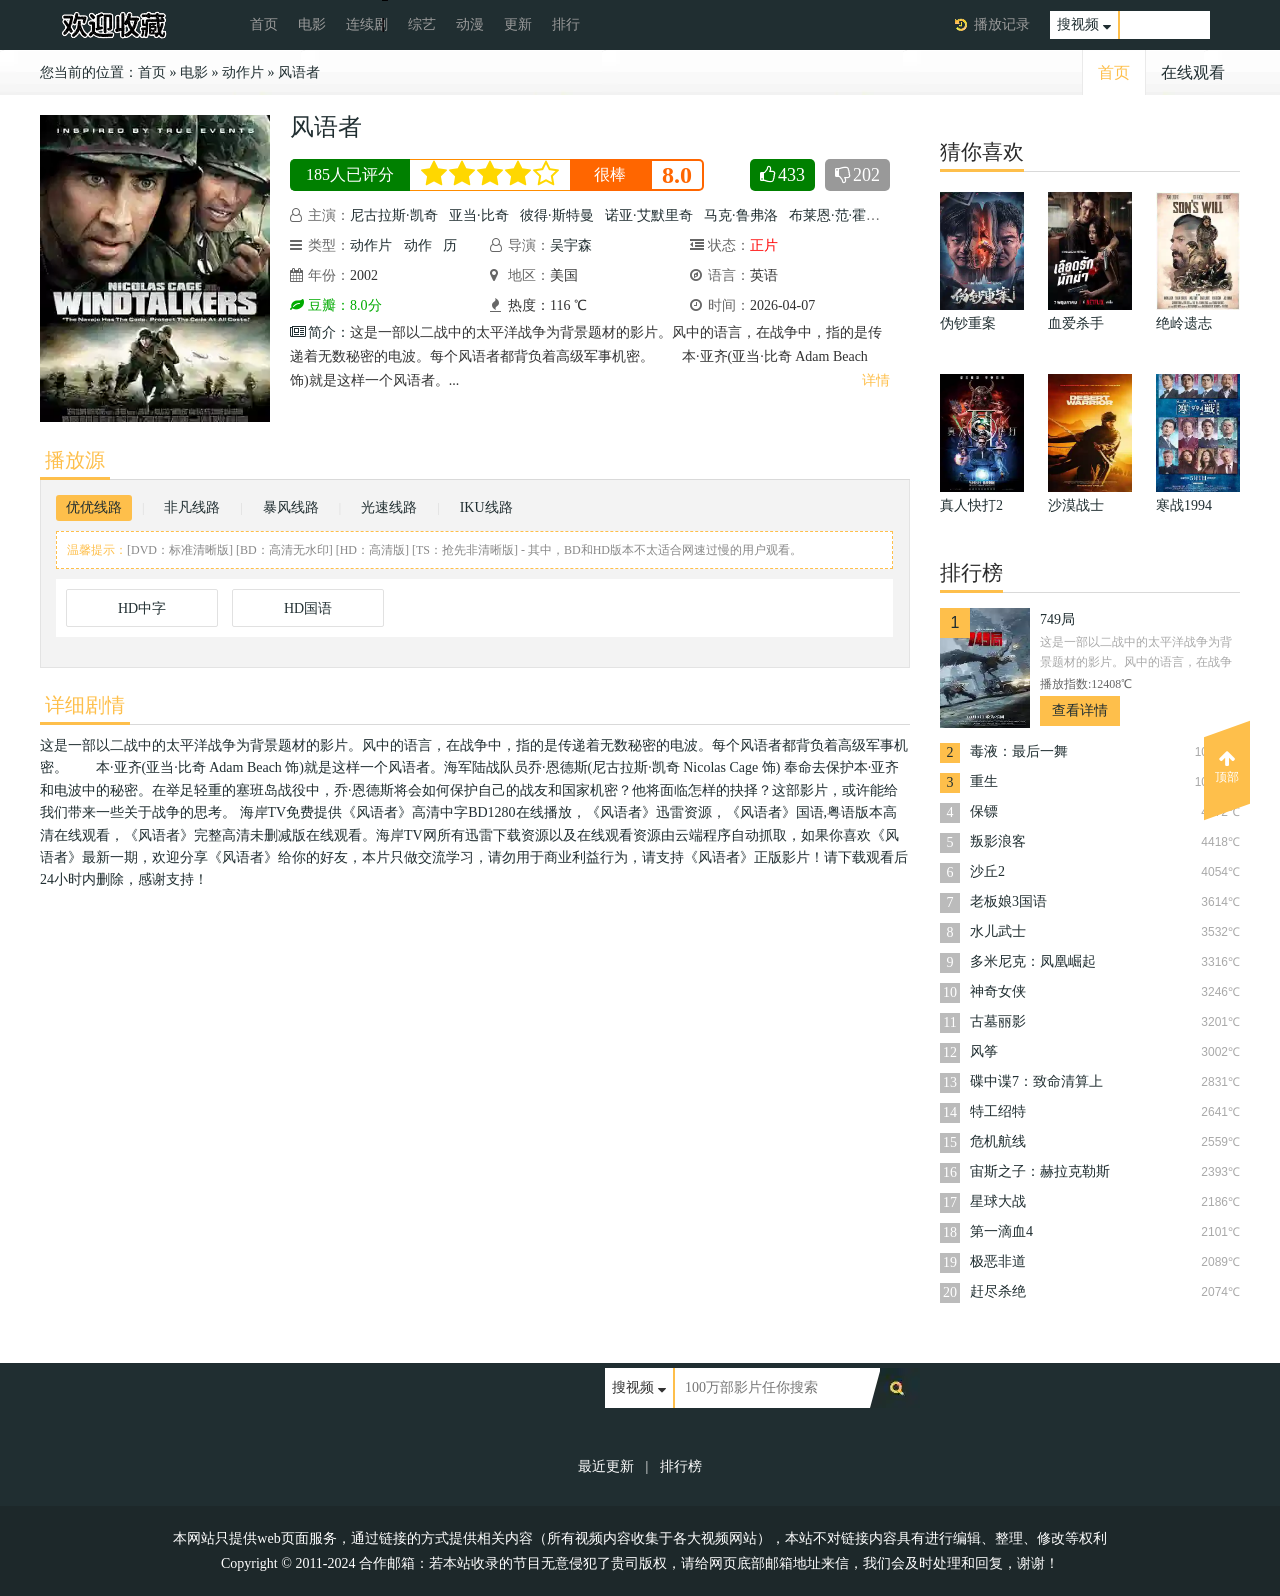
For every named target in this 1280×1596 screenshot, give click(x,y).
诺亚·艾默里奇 (649, 215)
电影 (312, 24)
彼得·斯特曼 (557, 215)
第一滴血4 (1001, 1231)
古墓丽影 (998, 1021)
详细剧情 (85, 705)
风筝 (984, 1051)
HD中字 (142, 608)
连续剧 (367, 24)
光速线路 (389, 507)
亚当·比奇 (479, 215)
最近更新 (606, 1466)
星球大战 (998, 1201)
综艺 (422, 24)
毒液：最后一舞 (1019, 751)
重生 (984, 781)
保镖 (984, 811)
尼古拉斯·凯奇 (394, 215)
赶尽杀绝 (998, 1291)
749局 (1057, 619)
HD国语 (308, 608)
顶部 (1227, 767)
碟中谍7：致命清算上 (1036, 1081)
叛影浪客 (998, 841)
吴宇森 (571, 245)
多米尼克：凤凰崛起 (1033, 961)
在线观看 (1193, 72)
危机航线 (998, 1141)
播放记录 (1002, 24)
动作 (418, 245)
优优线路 (94, 507)
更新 (518, 24)
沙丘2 (987, 871)
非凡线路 (192, 507)
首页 (264, 24)
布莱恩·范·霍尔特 (841, 215)
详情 (876, 380)
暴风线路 (291, 507)
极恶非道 (998, 1261)
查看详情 (1080, 710)
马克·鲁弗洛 (741, 215)
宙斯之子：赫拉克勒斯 (1040, 1171)
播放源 (75, 460)
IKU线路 (486, 507)
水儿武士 (998, 931)
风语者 (299, 72)
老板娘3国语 (1008, 901)
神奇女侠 (998, 991)
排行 (566, 24)
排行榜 (681, 1466)
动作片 (243, 72)
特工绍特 (998, 1111)
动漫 (470, 24)
